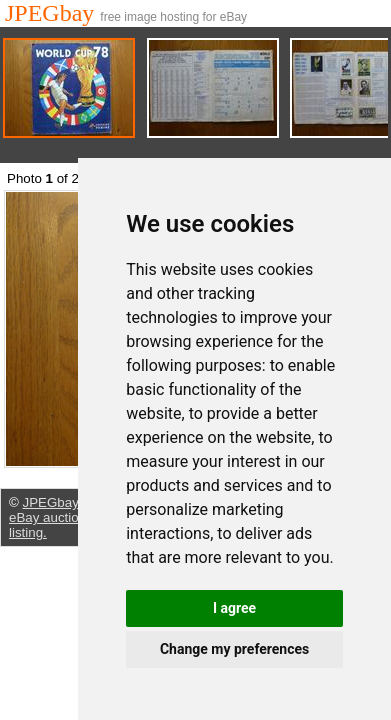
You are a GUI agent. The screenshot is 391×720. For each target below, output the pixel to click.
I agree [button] (234, 608)
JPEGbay (52, 13)
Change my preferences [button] (234, 649)
